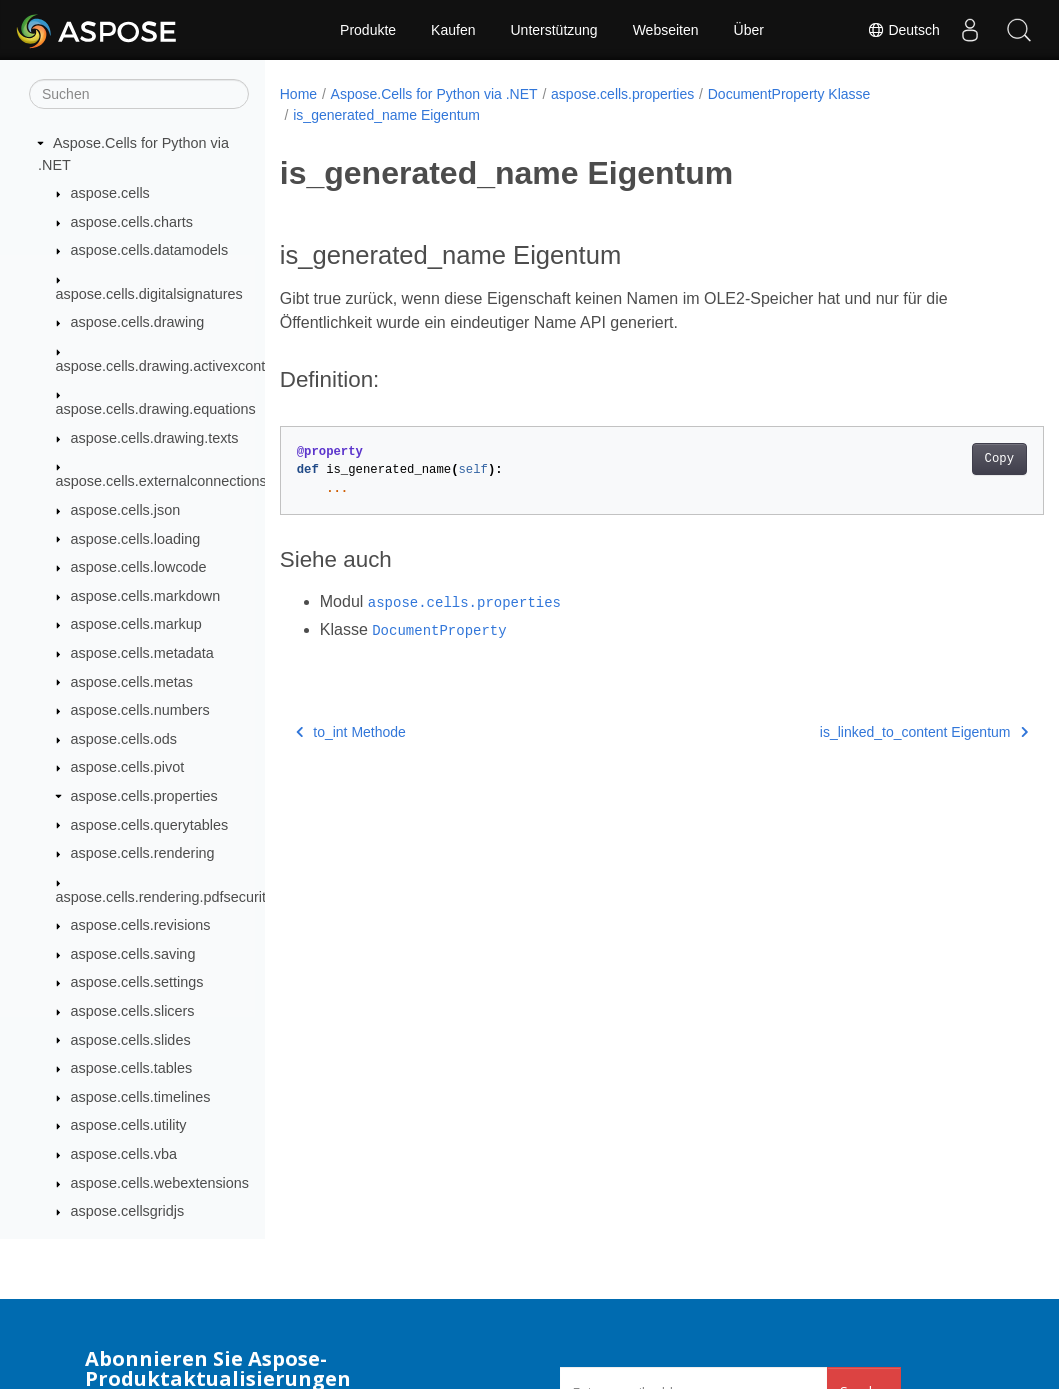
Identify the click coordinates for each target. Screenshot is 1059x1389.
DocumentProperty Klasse (789, 94)
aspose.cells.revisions (141, 925)
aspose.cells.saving (133, 954)
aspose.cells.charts (132, 222)
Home (298, 94)
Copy (945, 459)
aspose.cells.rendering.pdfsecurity (165, 897)
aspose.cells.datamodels (150, 250)
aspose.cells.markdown (146, 596)
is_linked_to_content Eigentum (870, 732)
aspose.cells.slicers (133, 1011)
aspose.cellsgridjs (128, 1211)
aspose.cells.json (126, 510)
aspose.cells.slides (131, 1040)
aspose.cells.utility (129, 1125)
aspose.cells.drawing (138, 322)
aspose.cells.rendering (143, 853)
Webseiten (666, 30)
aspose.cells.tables (132, 1068)
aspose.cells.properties (144, 796)
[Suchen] (139, 94)
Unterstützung (553, 30)
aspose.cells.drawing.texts (155, 438)
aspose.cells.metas (132, 682)
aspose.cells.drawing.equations (156, 409)
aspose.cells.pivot (128, 767)
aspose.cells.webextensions (160, 1183)
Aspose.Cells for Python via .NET (434, 94)
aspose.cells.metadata (142, 653)
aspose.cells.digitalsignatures (149, 294)
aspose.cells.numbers (140, 710)
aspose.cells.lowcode (139, 567)
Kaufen (453, 30)
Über (749, 30)
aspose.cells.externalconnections (161, 481)
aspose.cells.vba (124, 1154)
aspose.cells (110, 193)
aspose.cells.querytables (150, 825)
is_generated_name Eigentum (386, 115)
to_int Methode (351, 732)
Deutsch (902, 30)
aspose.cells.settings (137, 982)
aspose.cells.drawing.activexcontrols (172, 366)
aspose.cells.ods (124, 739)
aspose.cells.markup (136, 624)
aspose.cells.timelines (141, 1097)
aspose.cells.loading (136, 539)
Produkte (368, 30)
